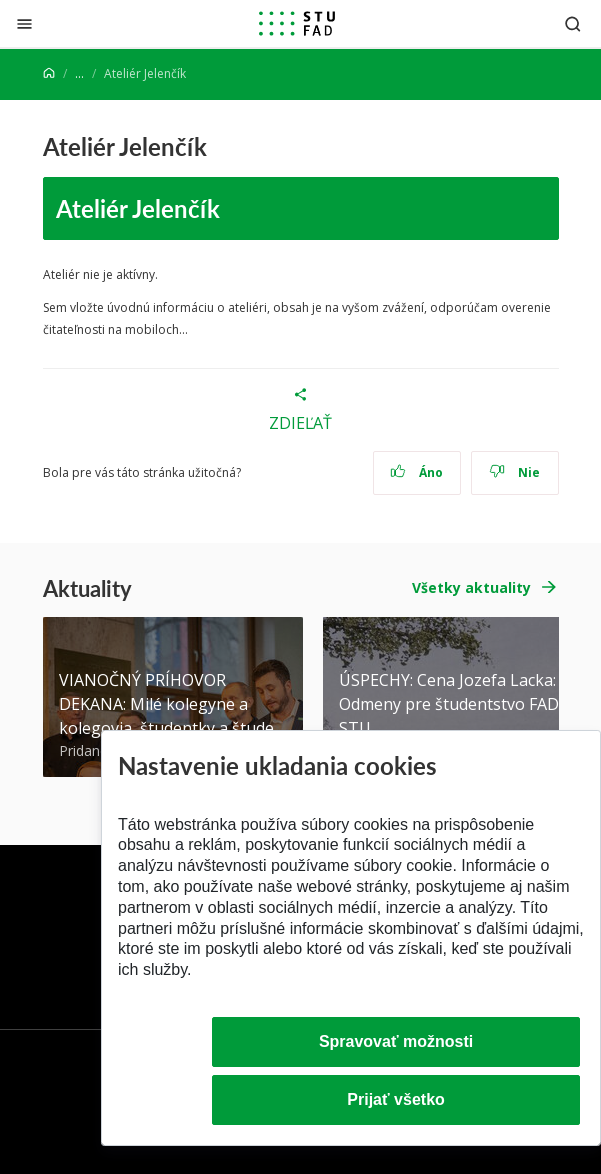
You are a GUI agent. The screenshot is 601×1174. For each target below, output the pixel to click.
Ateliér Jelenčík (138, 208)
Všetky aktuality (471, 587)
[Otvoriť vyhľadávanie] (573, 23)
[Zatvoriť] (24, 23)
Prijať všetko (396, 1099)
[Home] (49, 73)
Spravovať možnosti (396, 1041)
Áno (416, 472)
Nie (514, 472)
